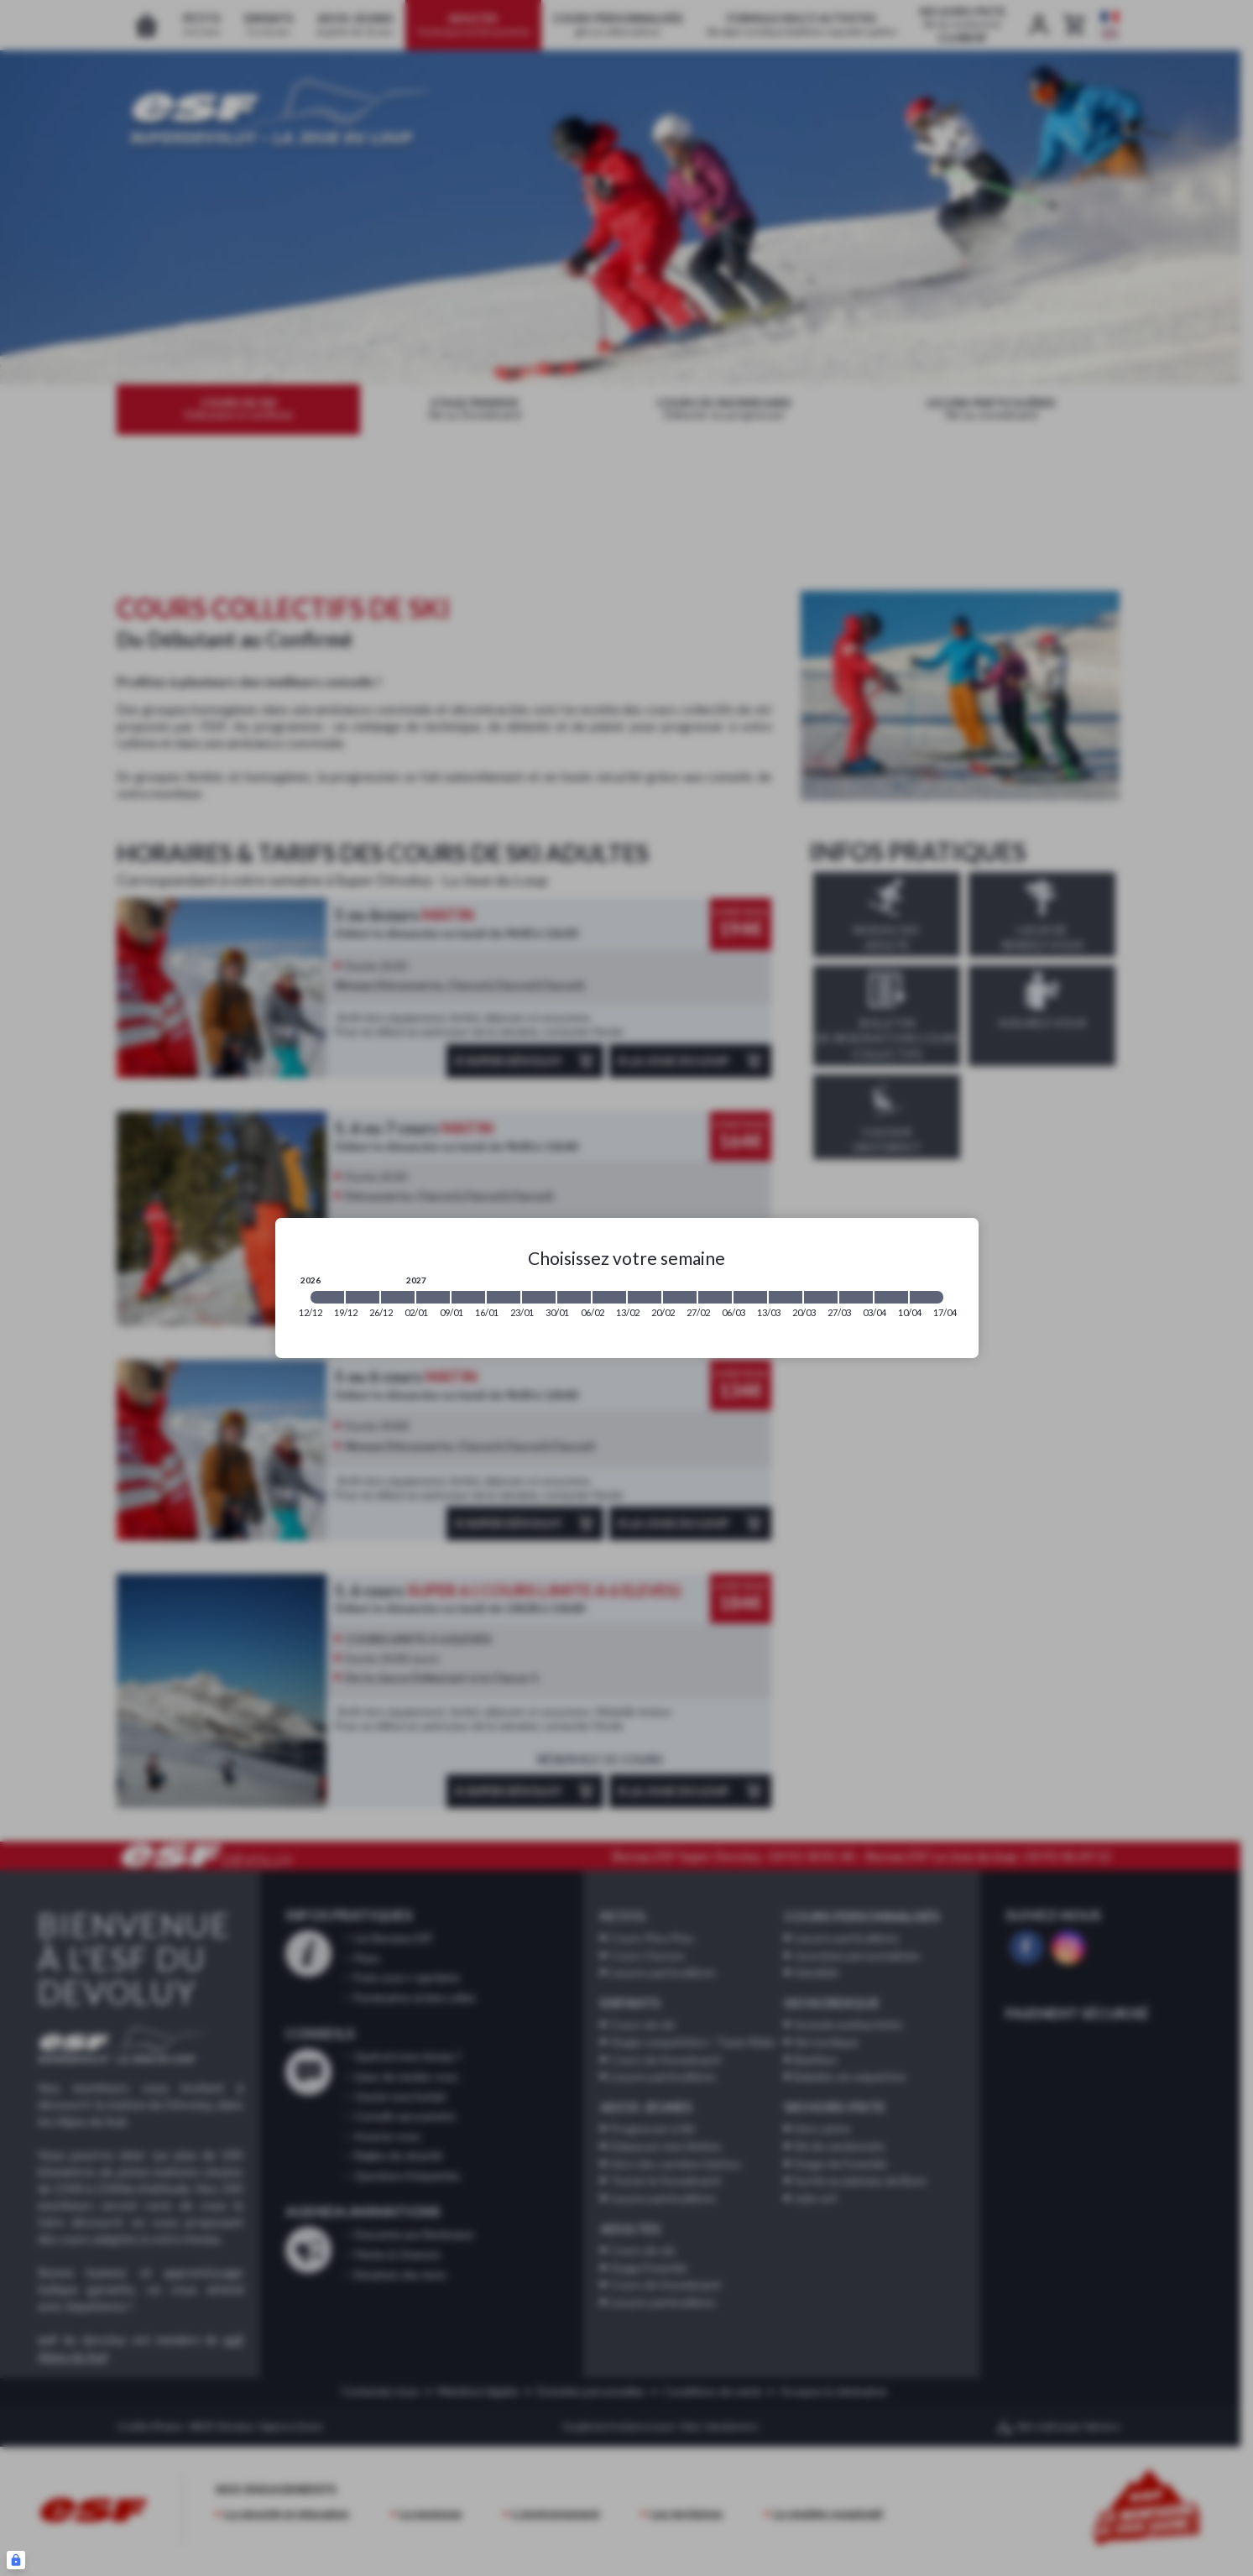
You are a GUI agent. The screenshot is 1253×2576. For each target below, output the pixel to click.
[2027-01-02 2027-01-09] (433, 1297)
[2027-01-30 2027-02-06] (574, 1297)
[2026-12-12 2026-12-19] (327, 1297)
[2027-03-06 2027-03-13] (750, 1297)
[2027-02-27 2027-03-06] (715, 1297)
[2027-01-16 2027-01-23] (503, 1297)
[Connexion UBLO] (16, 2560)
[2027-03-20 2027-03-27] (821, 1297)
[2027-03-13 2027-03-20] (785, 1297)
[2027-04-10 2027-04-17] (926, 1297)
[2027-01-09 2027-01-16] (468, 1297)
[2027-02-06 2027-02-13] (609, 1297)
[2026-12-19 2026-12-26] (362, 1297)
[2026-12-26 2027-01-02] (398, 1297)
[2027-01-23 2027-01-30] (539, 1297)
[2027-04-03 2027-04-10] (891, 1297)
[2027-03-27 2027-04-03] (856, 1297)
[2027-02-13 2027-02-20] (644, 1297)
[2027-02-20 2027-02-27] (680, 1297)
